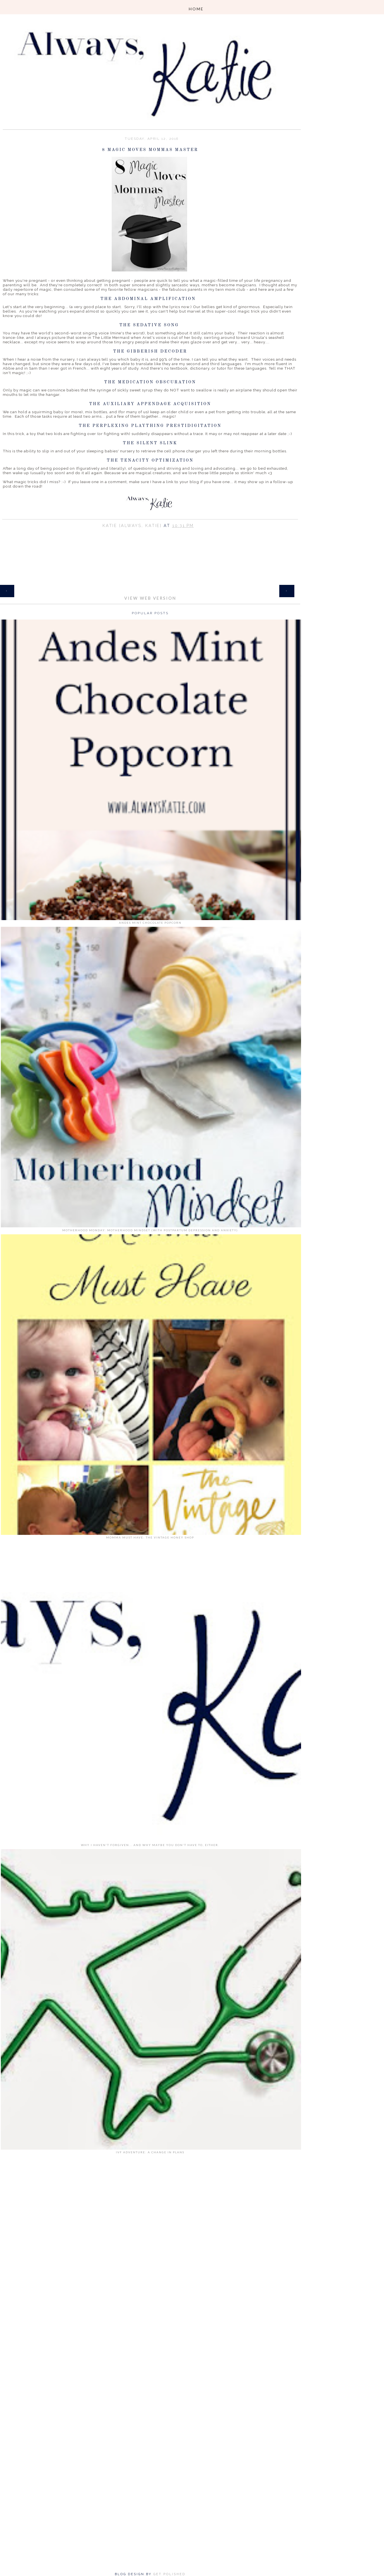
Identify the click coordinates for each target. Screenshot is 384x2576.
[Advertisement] (150, 2242)
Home (150, 588)
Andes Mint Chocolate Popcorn (150, 922)
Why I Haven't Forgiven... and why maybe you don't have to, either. (150, 1845)
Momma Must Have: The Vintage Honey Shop (150, 1537)
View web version (150, 598)
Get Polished (169, 2574)
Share (150, 533)
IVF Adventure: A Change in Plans (150, 2152)
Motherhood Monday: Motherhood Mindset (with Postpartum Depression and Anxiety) (150, 1230)
